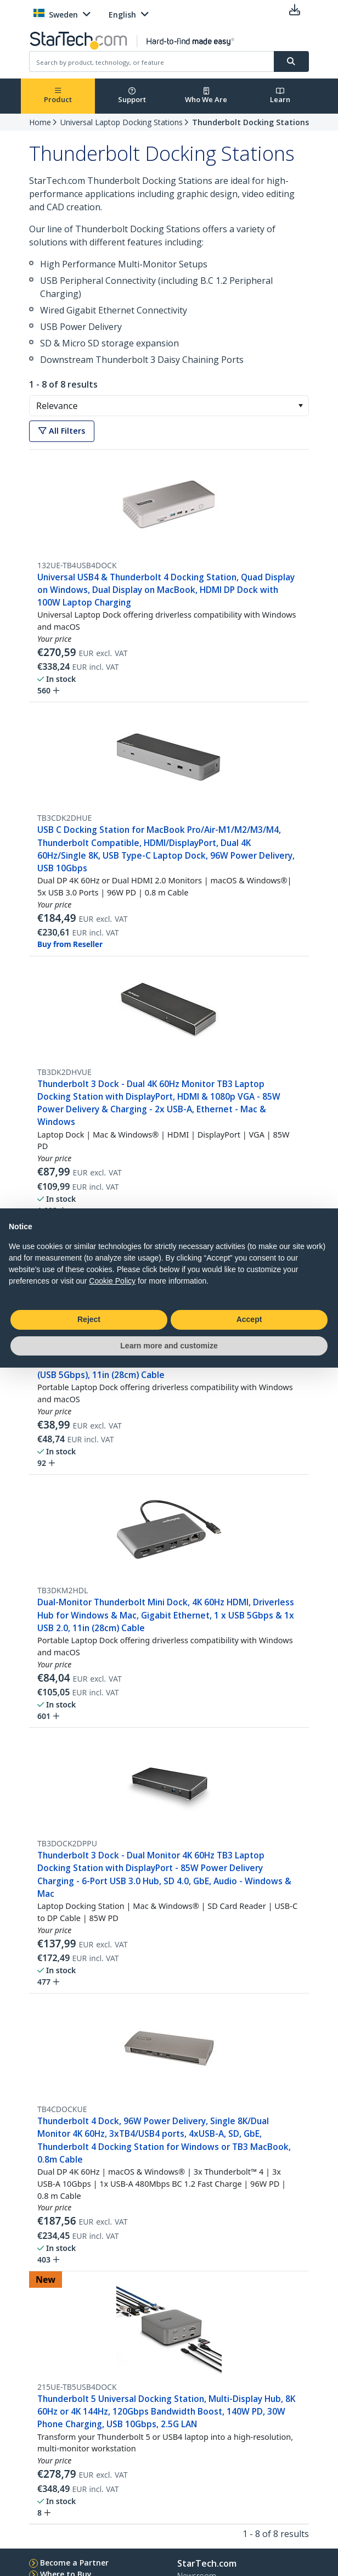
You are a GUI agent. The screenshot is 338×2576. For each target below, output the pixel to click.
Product (58, 95)
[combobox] (169, 405)
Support (132, 95)
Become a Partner (74, 2562)
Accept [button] (249, 1319)
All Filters (61, 430)
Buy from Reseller (70, 944)
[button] (300, 406)
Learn (280, 95)
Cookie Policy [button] (112, 1280)
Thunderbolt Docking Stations (250, 122)
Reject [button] (88, 1319)
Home (40, 122)
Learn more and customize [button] (168, 1345)
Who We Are (206, 95)
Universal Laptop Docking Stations (121, 122)
